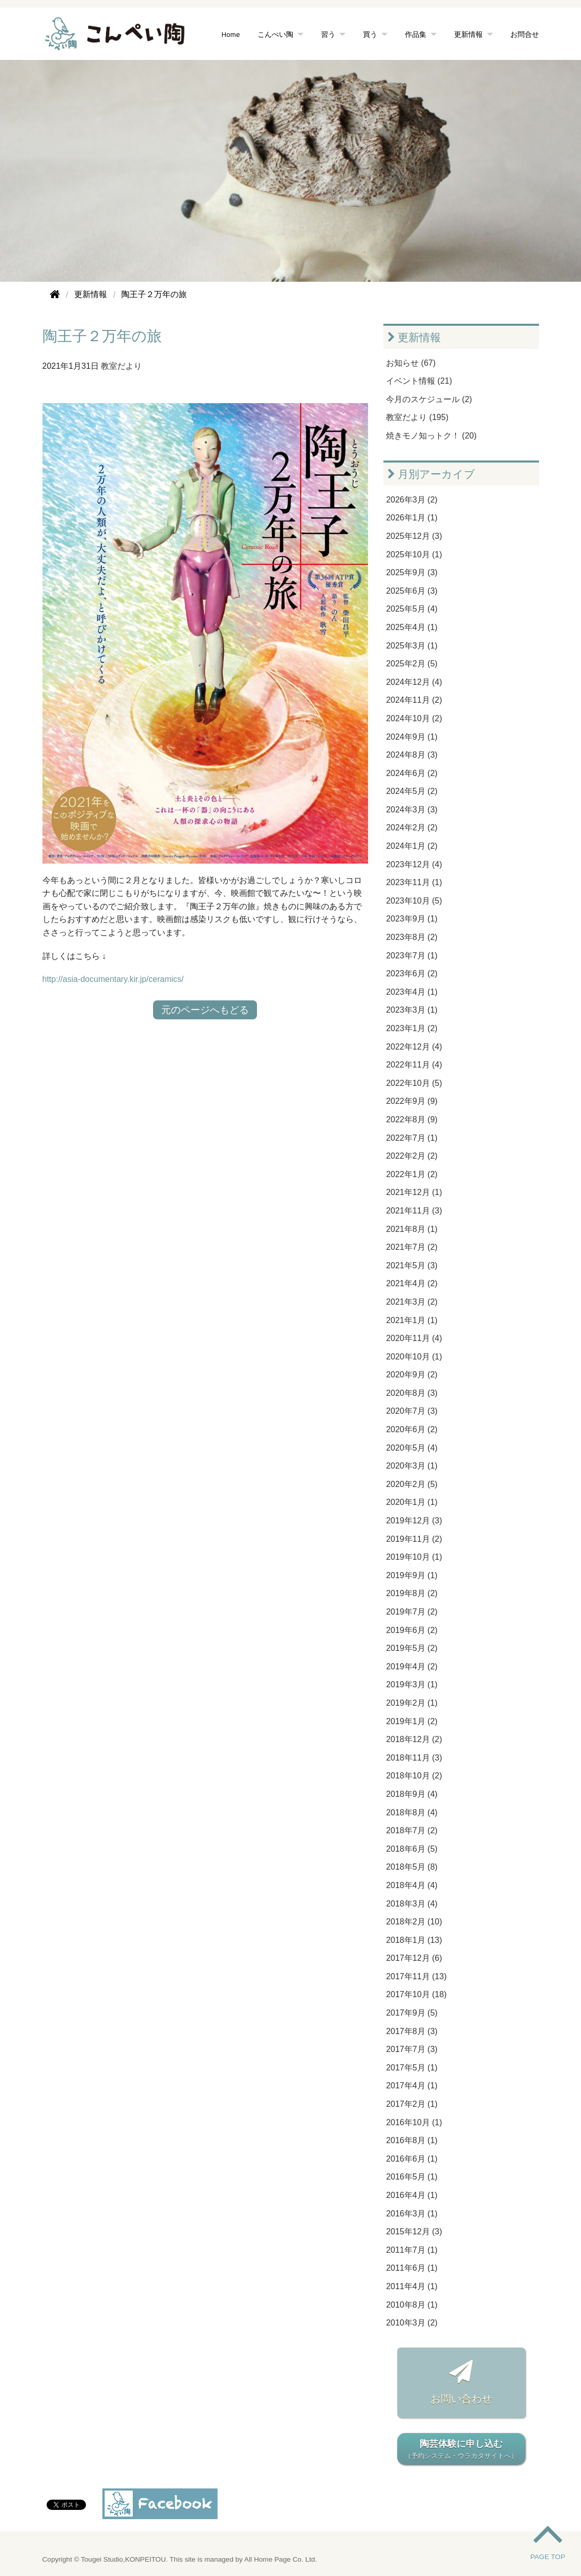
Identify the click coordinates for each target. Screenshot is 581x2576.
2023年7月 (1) (412, 955)
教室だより (121, 366)
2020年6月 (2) (412, 1429)
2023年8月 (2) (412, 937)
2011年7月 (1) (412, 2250)
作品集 (415, 34)
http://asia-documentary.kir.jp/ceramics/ (113, 979)
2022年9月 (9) (412, 1101)
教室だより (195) (417, 417)
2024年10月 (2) (414, 718)
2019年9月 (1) (412, 1575)
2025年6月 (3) (412, 591)
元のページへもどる (205, 1009)
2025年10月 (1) (414, 554)
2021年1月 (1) (412, 1320)
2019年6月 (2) (412, 1630)
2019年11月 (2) (414, 1539)
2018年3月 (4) (412, 1903)
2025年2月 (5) (412, 663)
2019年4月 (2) (412, 1666)
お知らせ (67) (411, 363)
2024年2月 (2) (412, 827)
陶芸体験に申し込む (461, 2450)
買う (370, 34)
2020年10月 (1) (414, 1356)
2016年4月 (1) (412, 2195)
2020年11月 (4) (414, 1338)
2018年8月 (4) (412, 1812)
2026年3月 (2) (412, 499)
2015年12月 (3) (414, 2231)
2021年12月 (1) (414, 1192)
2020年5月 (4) (412, 1447)
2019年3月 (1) (412, 1684)
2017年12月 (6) (414, 1958)
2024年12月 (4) (414, 682)
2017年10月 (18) (416, 1994)
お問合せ (524, 34)
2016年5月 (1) (412, 2176)
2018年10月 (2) (414, 1775)
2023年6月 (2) (412, 973)
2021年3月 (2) (412, 1301)
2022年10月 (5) (414, 1083)
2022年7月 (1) (412, 1138)
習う (328, 34)
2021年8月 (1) (412, 1229)
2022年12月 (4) (414, 1046)
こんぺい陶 (275, 34)
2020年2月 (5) (412, 1484)
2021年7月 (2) (412, 1247)
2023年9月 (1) (412, 918)
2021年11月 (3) (414, 1210)
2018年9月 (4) (412, 1794)
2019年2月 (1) (412, 1703)
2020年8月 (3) (412, 1393)
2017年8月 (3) (412, 2031)
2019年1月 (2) (412, 1721)
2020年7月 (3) (412, 1411)
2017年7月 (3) (412, 2049)
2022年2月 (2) (412, 1155)
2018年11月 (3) (414, 1757)
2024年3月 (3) (412, 809)
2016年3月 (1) (412, 2213)
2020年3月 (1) (412, 1465)
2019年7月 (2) (412, 1611)
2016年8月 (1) (412, 2140)
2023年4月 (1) (412, 992)
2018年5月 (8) (412, 1866)
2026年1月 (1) (412, 517)
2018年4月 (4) (412, 1885)
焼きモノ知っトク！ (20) (431, 435)
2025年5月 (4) (412, 608)
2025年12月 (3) (414, 536)
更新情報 (468, 34)
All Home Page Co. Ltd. (280, 2559)
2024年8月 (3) (412, 754)
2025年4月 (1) (412, 627)
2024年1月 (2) (412, 846)
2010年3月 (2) (412, 2322)
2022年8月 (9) (412, 1119)
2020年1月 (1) (412, 1502)
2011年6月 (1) (412, 2268)
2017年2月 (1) (412, 2104)
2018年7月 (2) (412, 1830)
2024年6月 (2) (412, 773)
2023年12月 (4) (414, 864)
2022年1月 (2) (412, 1174)
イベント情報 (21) (419, 380)
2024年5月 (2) (412, 791)
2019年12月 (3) (414, 1520)
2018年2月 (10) (414, 1921)
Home (231, 34)
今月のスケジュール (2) (429, 399)
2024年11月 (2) (414, 700)
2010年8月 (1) (412, 2304)
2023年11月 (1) (414, 882)
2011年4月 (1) (412, 2286)
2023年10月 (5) (414, 900)
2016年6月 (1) (412, 2158)
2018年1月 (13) (414, 1940)
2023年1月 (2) (412, 1028)
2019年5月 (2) (412, 1648)
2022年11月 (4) (414, 1064)
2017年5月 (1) (412, 2067)
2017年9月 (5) (412, 2012)
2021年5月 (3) (412, 1265)
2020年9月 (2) (412, 1374)
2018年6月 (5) (412, 1849)
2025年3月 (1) (412, 645)
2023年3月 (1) (412, 1010)
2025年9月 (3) (412, 572)
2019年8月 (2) (412, 1593)
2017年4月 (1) (412, 2085)
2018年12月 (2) (414, 1739)
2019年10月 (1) (414, 1557)
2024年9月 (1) (412, 736)
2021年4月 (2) (412, 1283)
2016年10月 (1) (414, 2122)
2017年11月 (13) (416, 1976)
